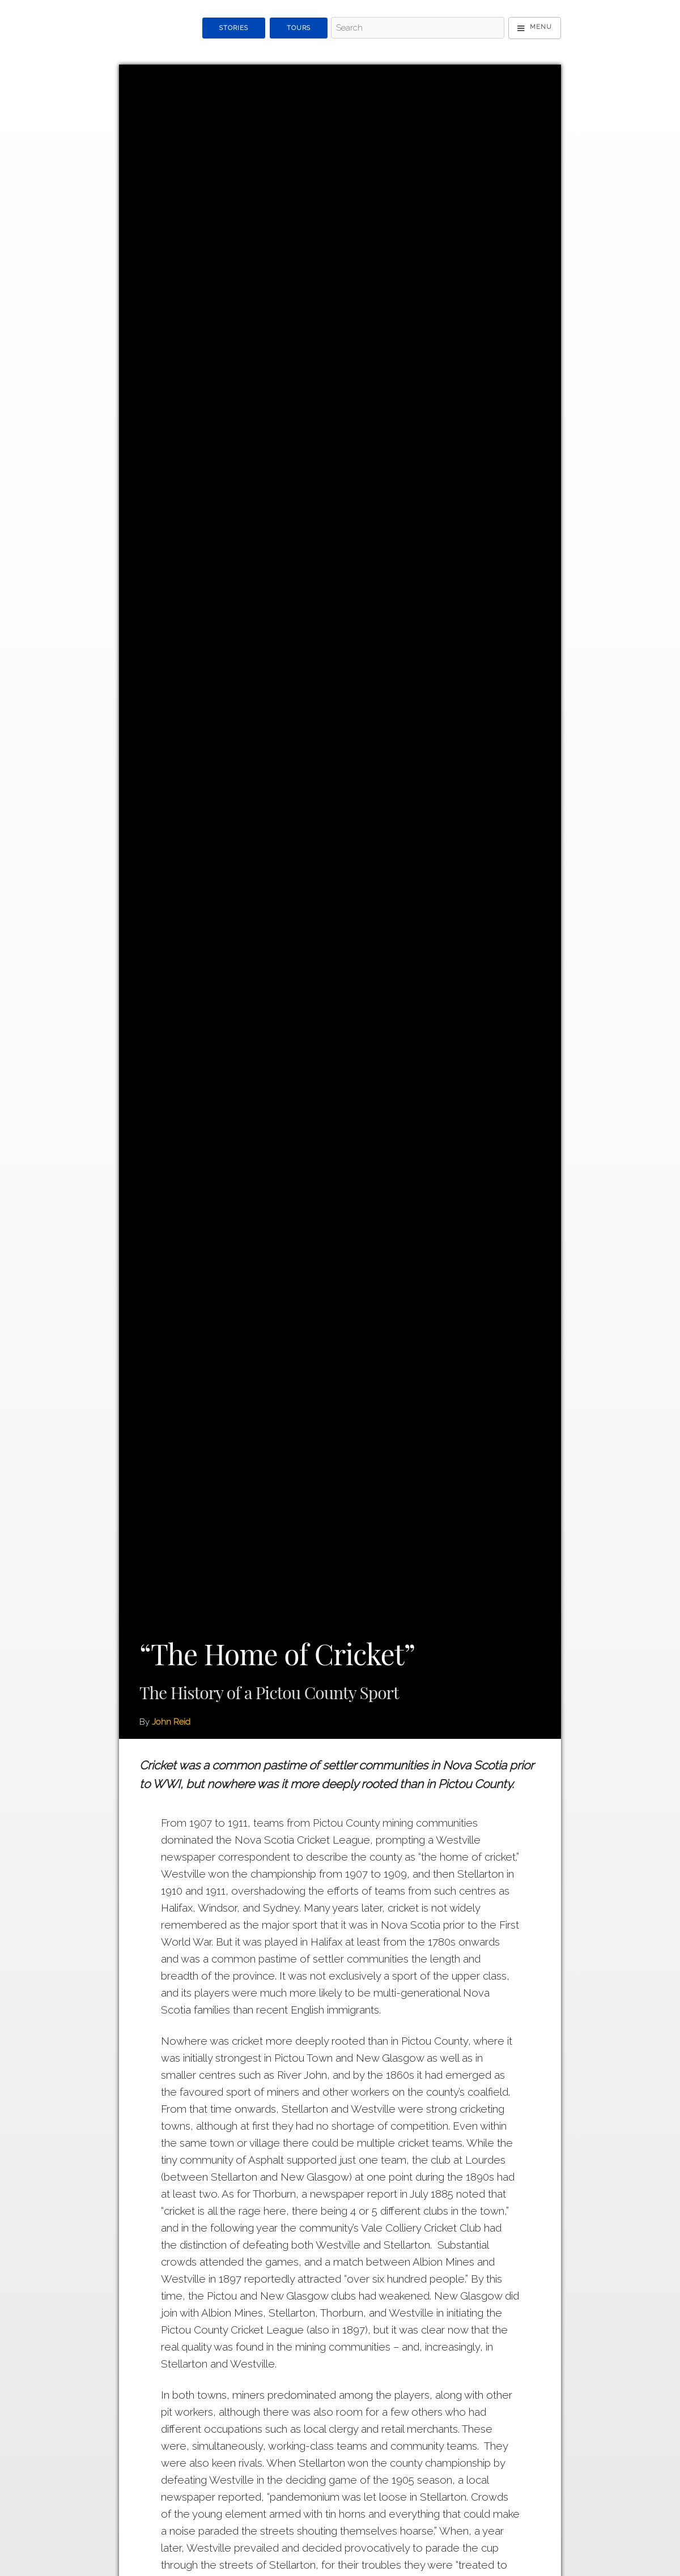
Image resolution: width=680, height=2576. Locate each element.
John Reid (171, 1722)
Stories (233, 28)
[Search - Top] (417, 28)
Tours (299, 28)
